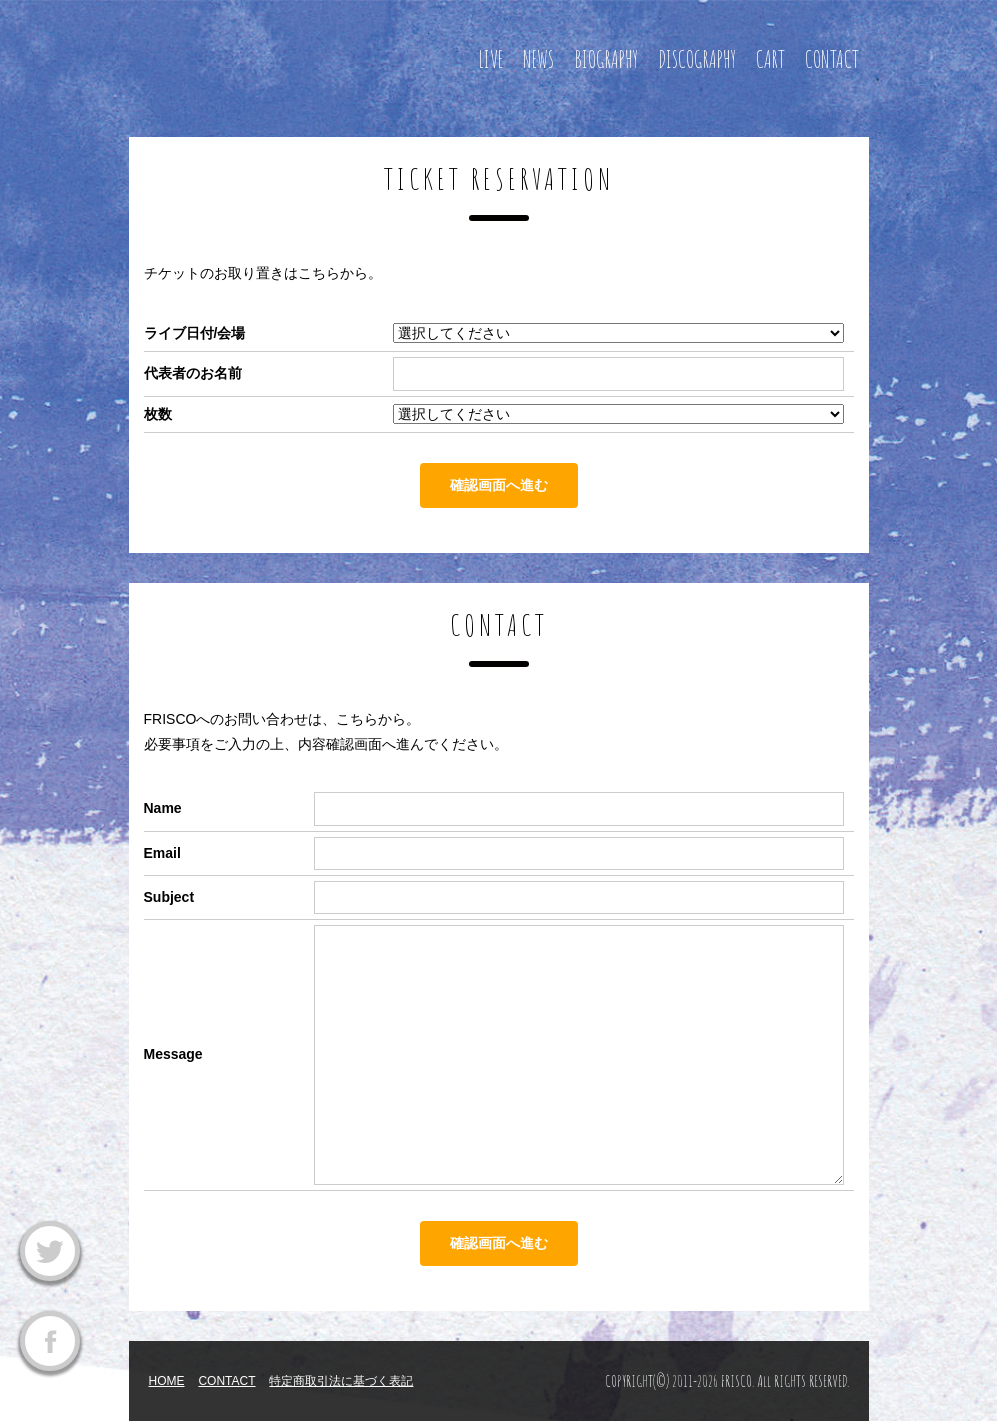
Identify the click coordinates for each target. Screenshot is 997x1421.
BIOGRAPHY (606, 59)
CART (770, 59)
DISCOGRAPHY (697, 59)
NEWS (538, 59)
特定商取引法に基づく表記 (341, 1381)
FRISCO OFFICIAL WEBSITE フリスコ (279, 56)
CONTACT (832, 59)
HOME (167, 1381)
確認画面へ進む (499, 485)
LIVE (490, 59)
